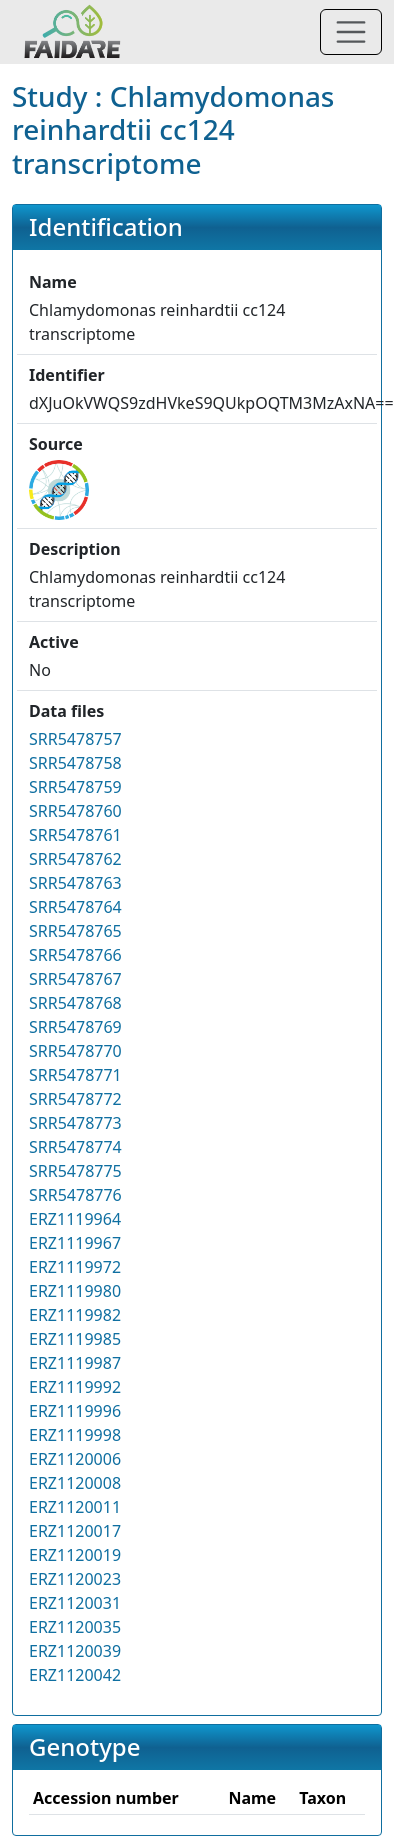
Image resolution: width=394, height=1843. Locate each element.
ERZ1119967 (75, 1243)
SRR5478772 (75, 1099)
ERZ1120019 (75, 1555)
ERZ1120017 (75, 1531)
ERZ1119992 (75, 1387)
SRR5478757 (75, 739)
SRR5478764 (75, 907)
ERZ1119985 (75, 1339)
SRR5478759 (75, 787)
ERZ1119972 (75, 1267)
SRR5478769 (75, 1027)
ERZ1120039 (75, 1651)
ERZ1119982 (75, 1315)
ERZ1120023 (75, 1579)
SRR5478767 (75, 979)
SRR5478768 (75, 1003)
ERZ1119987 (75, 1363)
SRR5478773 (75, 1123)
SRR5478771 (75, 1075)
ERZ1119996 (75, 1411)
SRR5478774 (75, 1147)
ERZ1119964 (75, 1219)
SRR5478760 (75, 811)
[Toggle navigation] (351, 32)
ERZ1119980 (75, 1291)
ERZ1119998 (75, 1435)
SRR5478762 (75, 859)
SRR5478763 (75, 883)
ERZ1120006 (75, 1459)
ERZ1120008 (75, 1483)
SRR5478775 (75, 1171)
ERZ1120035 (75, 1627)
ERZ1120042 (75, 1675)
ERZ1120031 (75, 1603)
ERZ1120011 (75, 1507)
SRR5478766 (75, 955)
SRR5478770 (75, 1051)
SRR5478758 (75, 763)
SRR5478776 (75, 1195)
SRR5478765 (75, 931)
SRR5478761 (75, 835)
